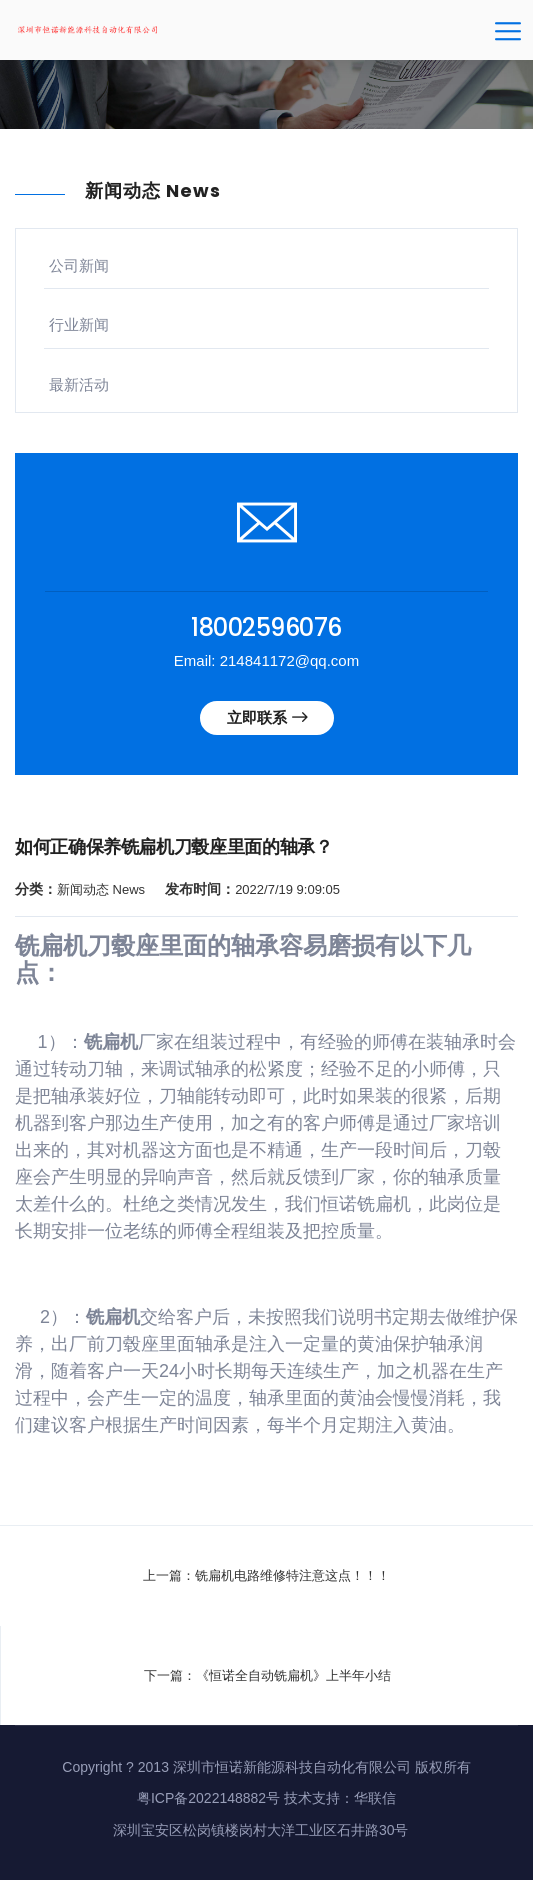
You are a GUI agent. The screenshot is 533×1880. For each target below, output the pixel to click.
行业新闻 (79, 324)
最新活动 (79, 384)
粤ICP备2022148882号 (208, 1798)
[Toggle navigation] (508, 38)
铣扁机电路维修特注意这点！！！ (292, 1575)
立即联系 (267, 718)
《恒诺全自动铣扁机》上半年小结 (293, 1675)
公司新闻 (79, 265)
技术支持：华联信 (340, 1798)
